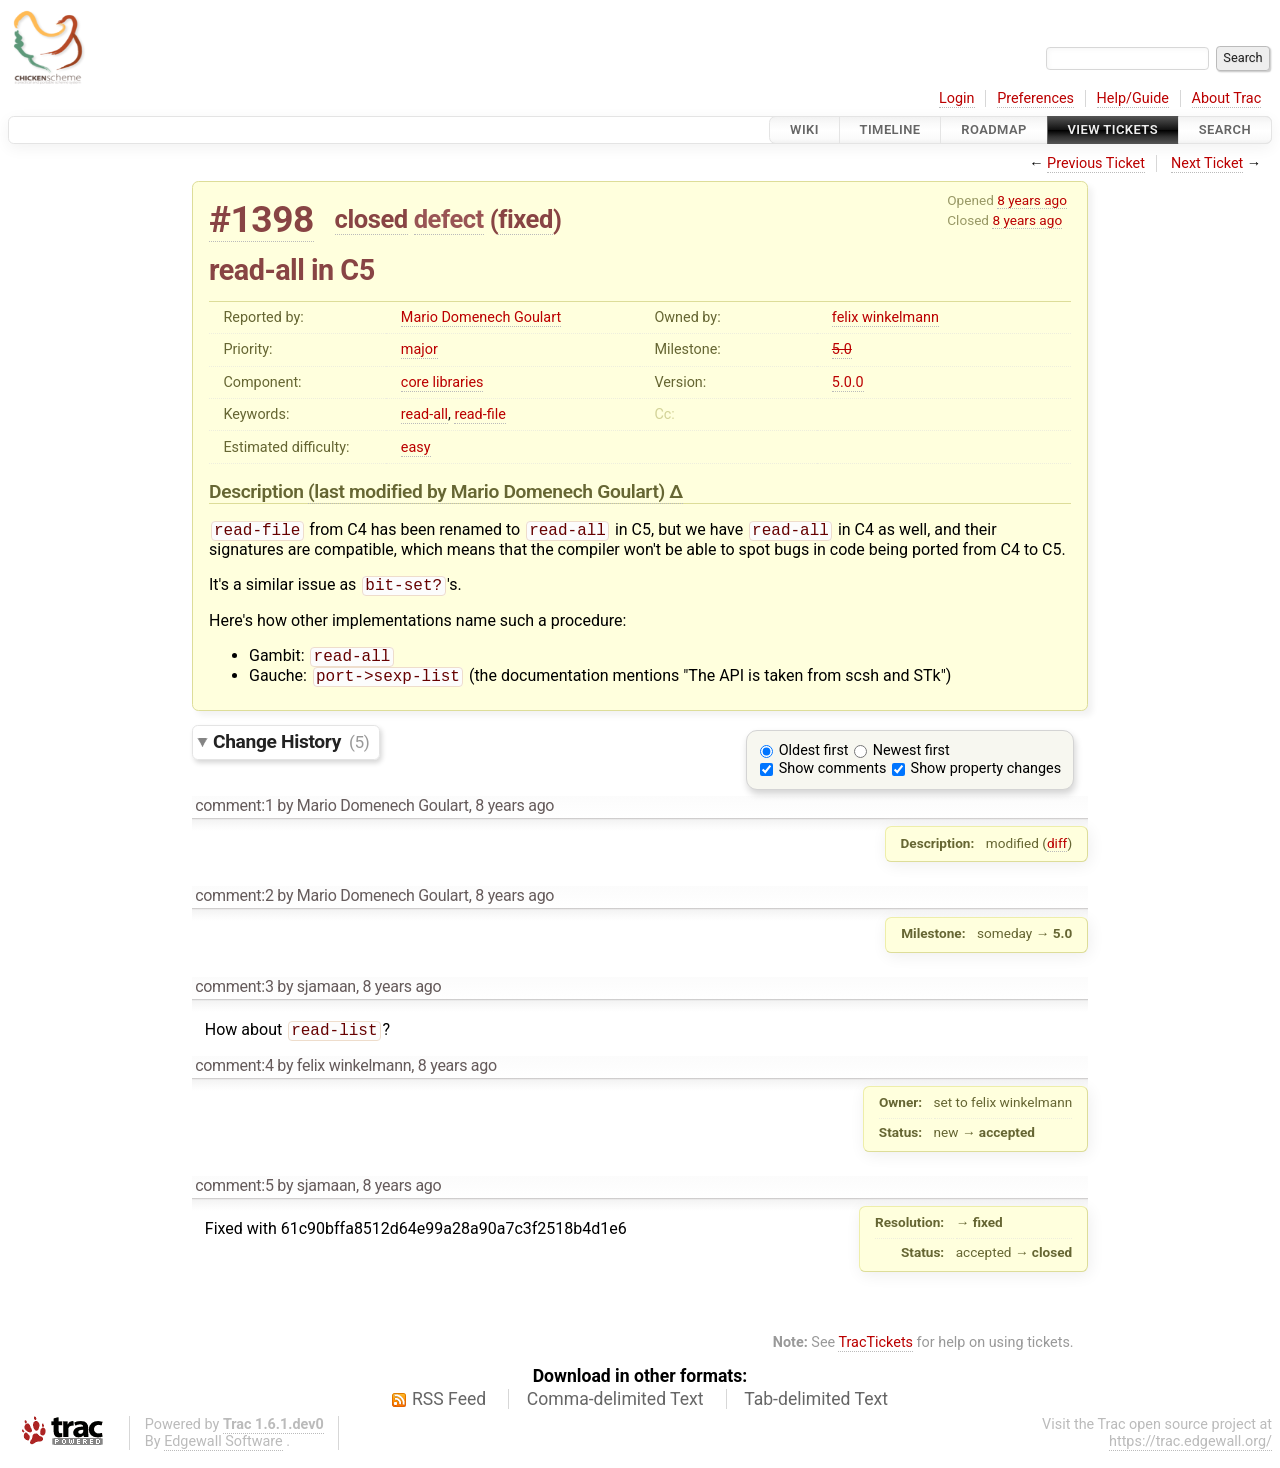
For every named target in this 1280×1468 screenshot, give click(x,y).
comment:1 (234, 813)
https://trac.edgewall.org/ (1190, 1451)
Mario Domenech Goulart (481, 317)
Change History (291, 749)
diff (1057, 851)
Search (1225, 129)
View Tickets (1113, 129)
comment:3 (234, 994)
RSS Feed (449, 1409)
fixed (525, 219)
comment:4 (234, 1075)
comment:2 (234, 903)
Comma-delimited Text (615, 1409)
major (419, 349)
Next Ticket (1207, 163)
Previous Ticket (1096, 163)
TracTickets (875, 1352)
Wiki (804, 129)
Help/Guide (1133, 98)
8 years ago (1032, 200)
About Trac (1227, 98)
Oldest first (814, 758)
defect (449, 219)
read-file (479, 414)
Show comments (833, 776)
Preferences (1035, 98)
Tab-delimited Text (816, 1409)
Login (957, 98)
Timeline (890, 129)
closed (371, 219)
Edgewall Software (223, 1451)
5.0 (842, 349)
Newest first (911, 758)
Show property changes (986, 776)
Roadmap (994, 129)
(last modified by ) (488, 491)
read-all (424, 414)
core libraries (442, 382)
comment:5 (234, 1195)
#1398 (261, 219)
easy (416, 447)
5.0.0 (848, 382)
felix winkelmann (885, 317)
